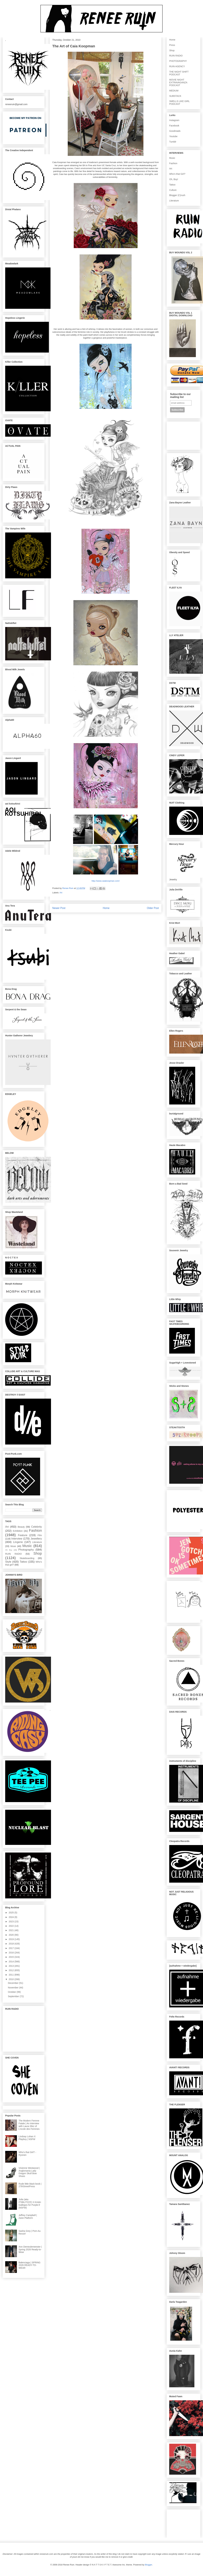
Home (106, 908)
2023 (11, 1921)
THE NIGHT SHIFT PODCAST (179, 73)
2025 (11, 1912)
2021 (11, 1930)
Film (40, 1535)
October (12, 1992)
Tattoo (23, 1561)
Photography (26, 1549)
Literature (37, 1542)
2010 (11, 1979)
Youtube (173, 136)
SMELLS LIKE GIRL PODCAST (179, 102)
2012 (11, 1970)
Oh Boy (8, 1550)
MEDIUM (173, 90)
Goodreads (174, 131)
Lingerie (18, 1542)
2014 (11, 1961)
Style (8, 1561)
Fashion (35, 1530)
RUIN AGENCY (177, 66)
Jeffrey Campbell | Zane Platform (28, 2216)
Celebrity (36, 1526)
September (14, 1996)
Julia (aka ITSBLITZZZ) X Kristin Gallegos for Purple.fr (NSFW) (30, 2203)
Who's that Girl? (177, 174)
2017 (11, 1948)
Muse (13, 1546)
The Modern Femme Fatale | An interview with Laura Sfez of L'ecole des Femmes (29, 2124)
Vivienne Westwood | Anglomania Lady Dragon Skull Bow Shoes (29, 2172)
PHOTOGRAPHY (178, 61)
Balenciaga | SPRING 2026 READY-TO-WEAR (29, 2265)
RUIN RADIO (13, 1554)
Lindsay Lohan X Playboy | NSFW (27, 2137)
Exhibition (18, 1531)
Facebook (174, 125)
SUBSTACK (175, 96)
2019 (11, 1939)
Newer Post (58, 908)
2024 (11, 1917)
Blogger (148, 2564)
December (13, 1983)
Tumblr (172, 141)
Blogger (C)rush (177, 195)
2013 (11, 1966)
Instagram (174, 120)
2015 (11, 1957)
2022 (11, 1926)
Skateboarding (27, 1558)
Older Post (153, 908)
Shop (37, 1553)
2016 (11, 1952)
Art (61, 892)
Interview (16, 1538)
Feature (22, 1535)
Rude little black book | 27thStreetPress (30, 2185)
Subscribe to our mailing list (180, 395)
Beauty (21, 1527)
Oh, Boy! (173, 179)
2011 (11, 1974)
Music (27, 1546)
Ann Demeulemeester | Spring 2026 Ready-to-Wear (30, 2249)
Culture (173, 190)
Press (172, 45)
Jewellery (36, 1538)
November (13, 1987)
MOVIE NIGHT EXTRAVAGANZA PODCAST (178, 82)
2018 (11, 1943)
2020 (11, 1935)
